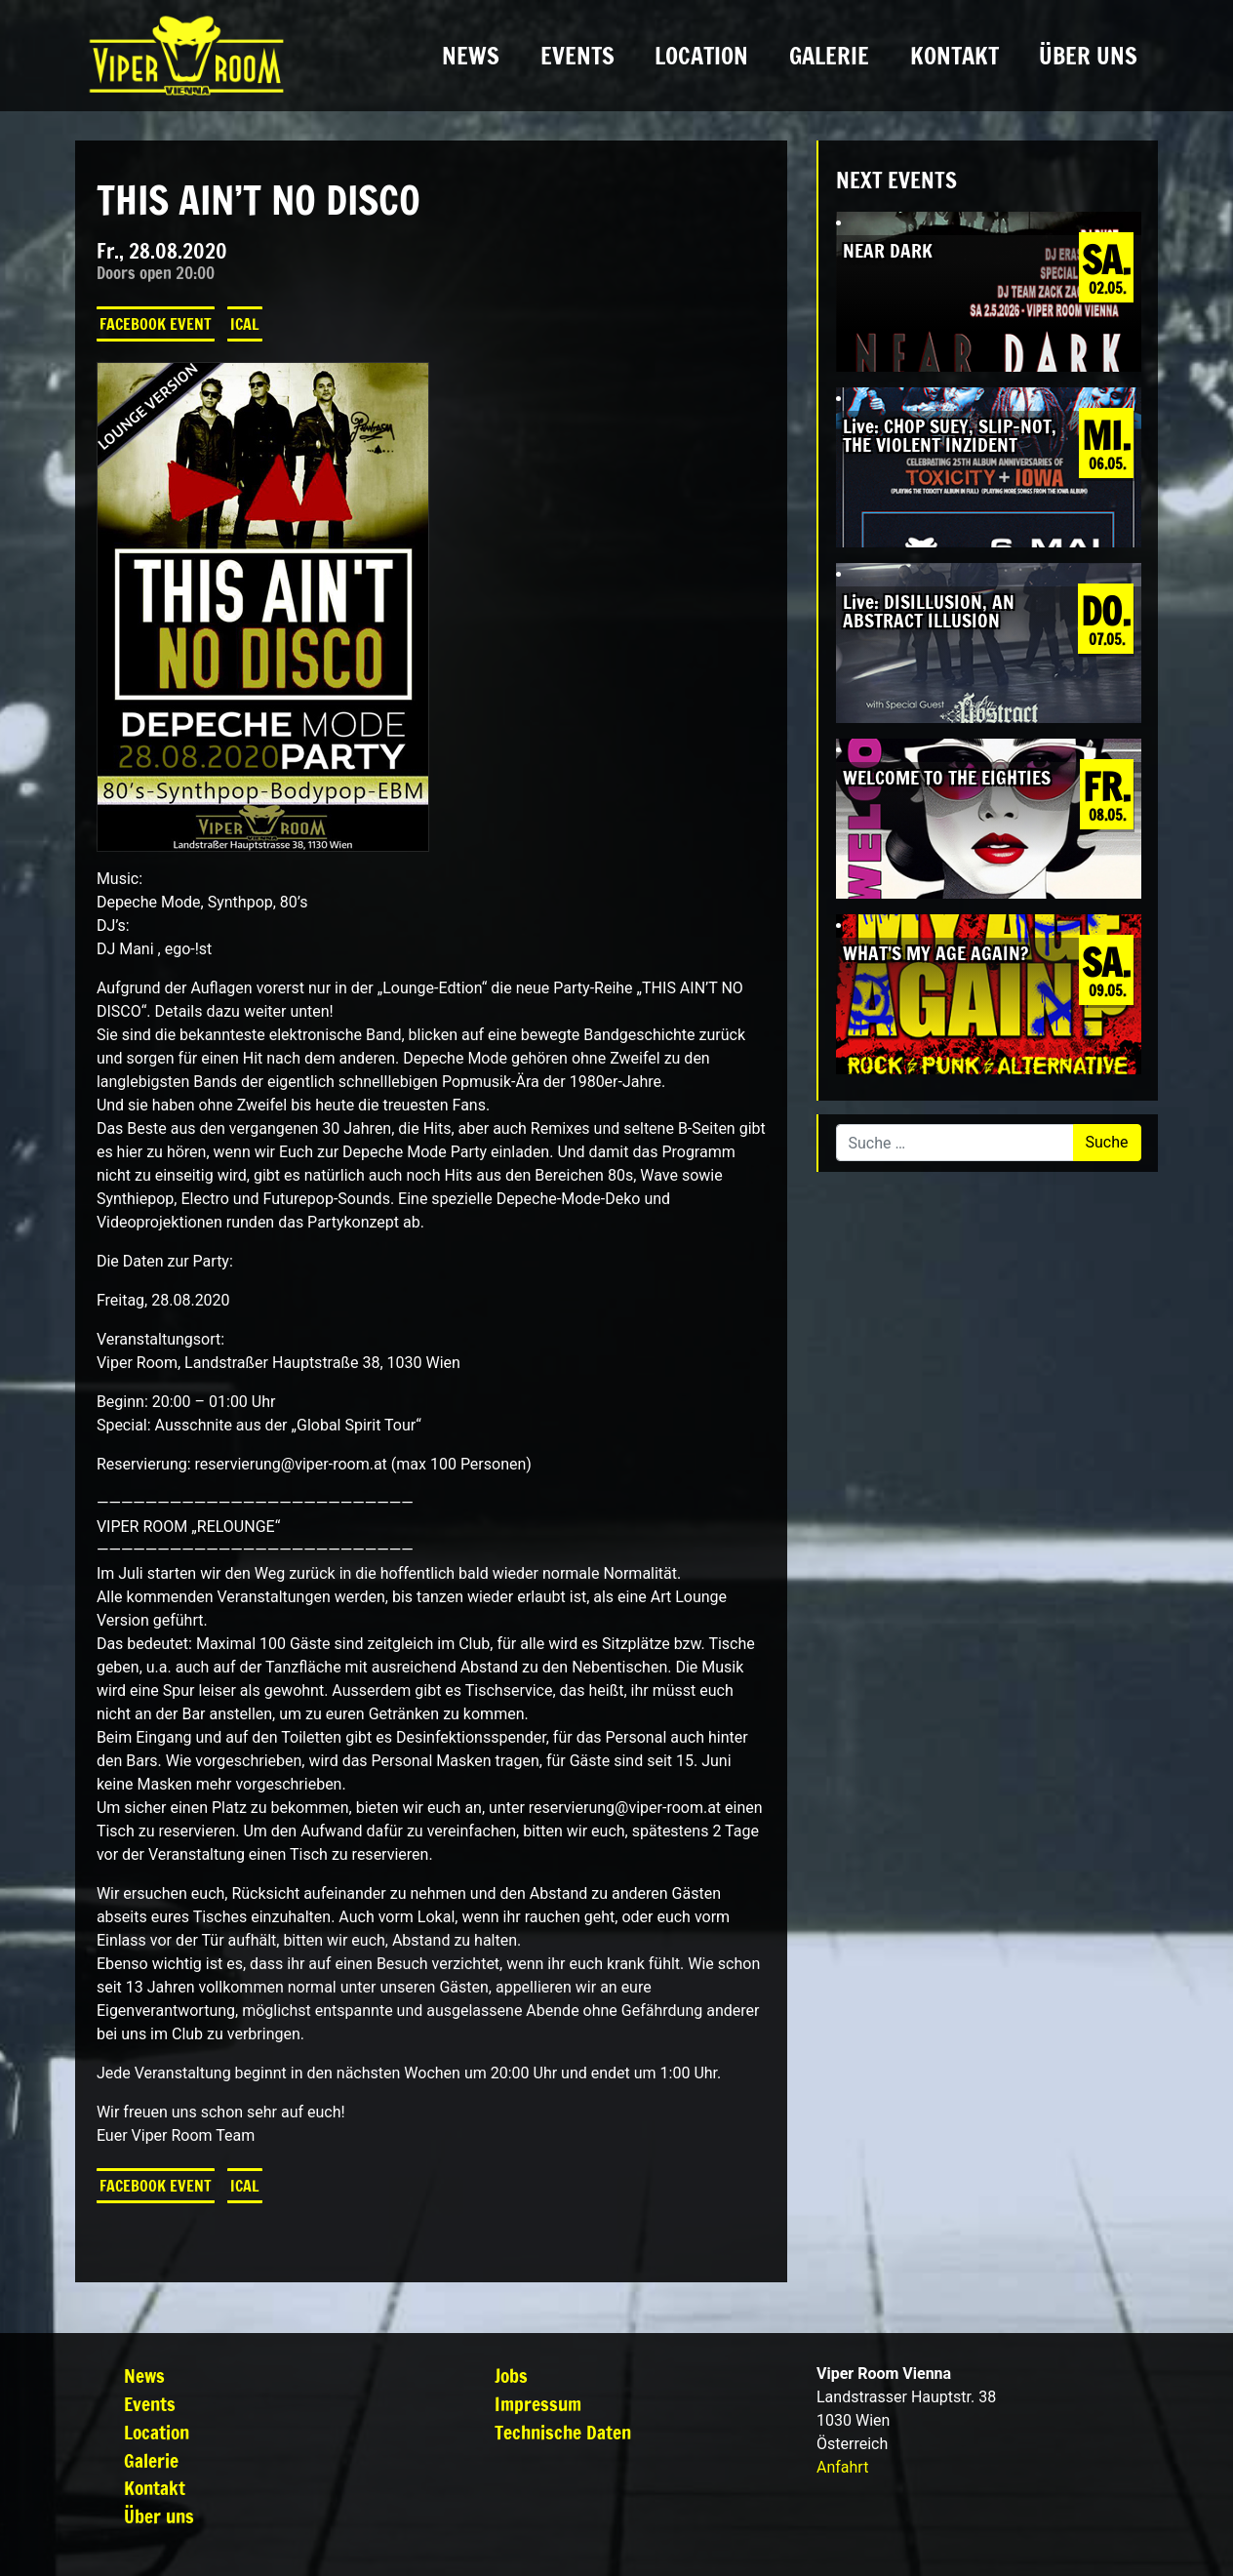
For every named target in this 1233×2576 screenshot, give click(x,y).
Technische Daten (563, 2432)
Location (701, 55)
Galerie (829, 55)
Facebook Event (155, 324)
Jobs (511, 2375)
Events (577, 55)
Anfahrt (842, 2467)
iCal (244, 324)
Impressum (538, 2404)
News (470, 55)
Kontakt (954, 55)
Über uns (1088, 55)
